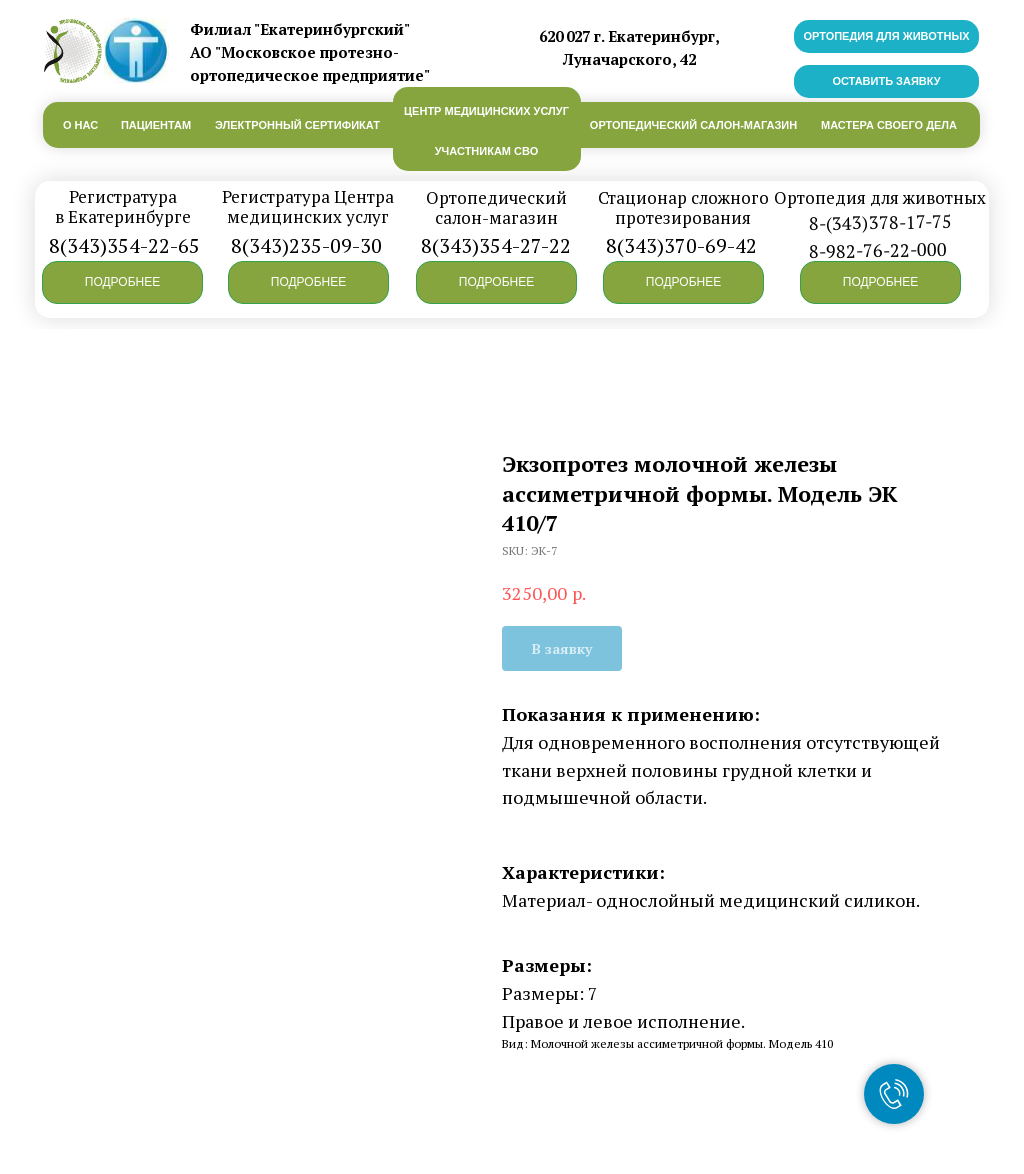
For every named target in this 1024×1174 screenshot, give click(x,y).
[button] (122, 282)
